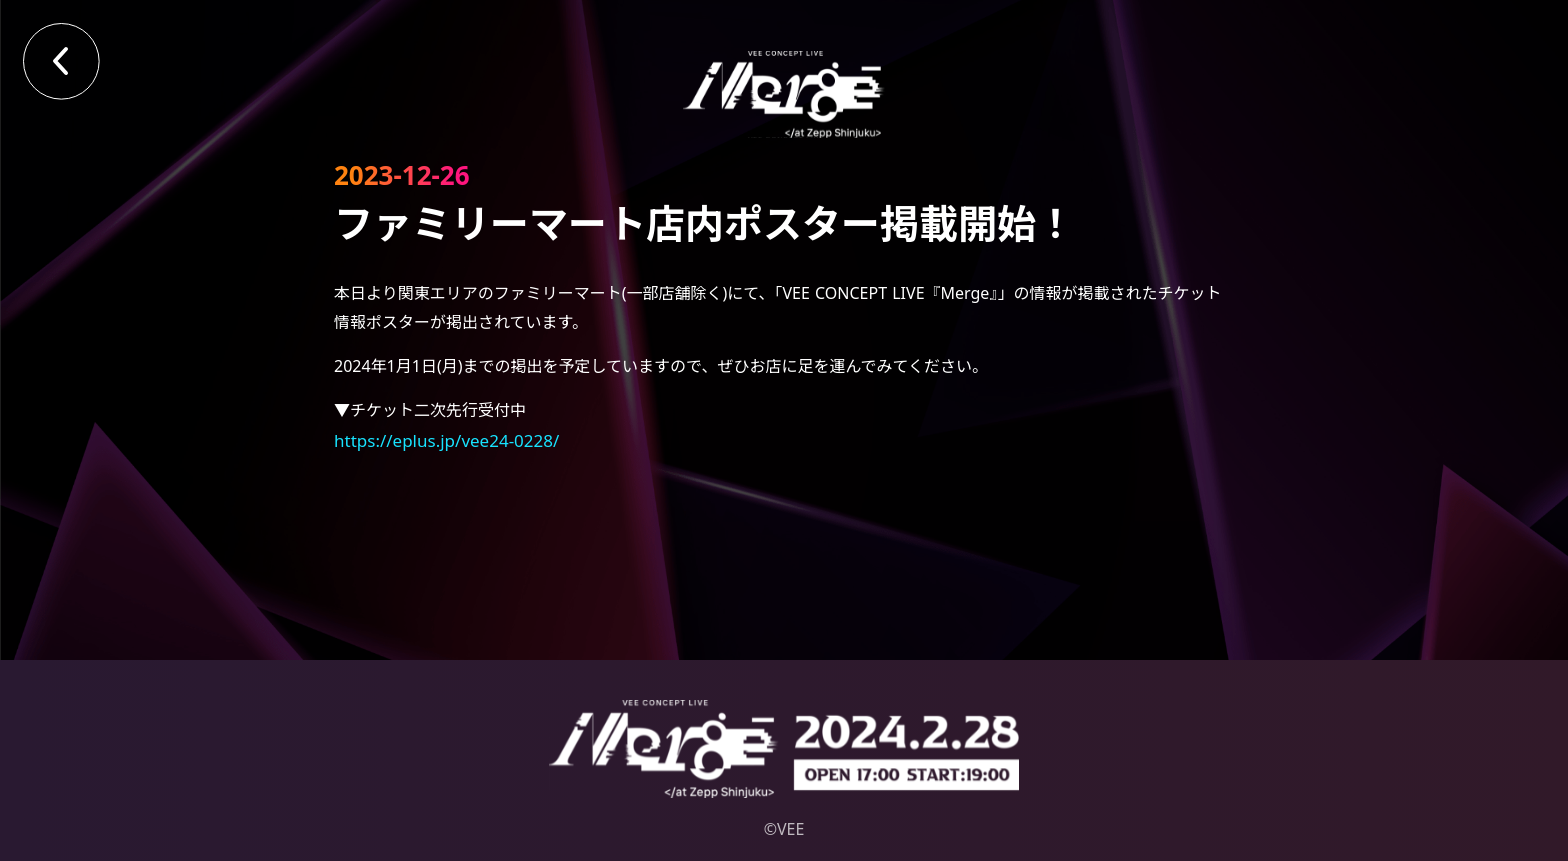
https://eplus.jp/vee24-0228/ (446, 440)
